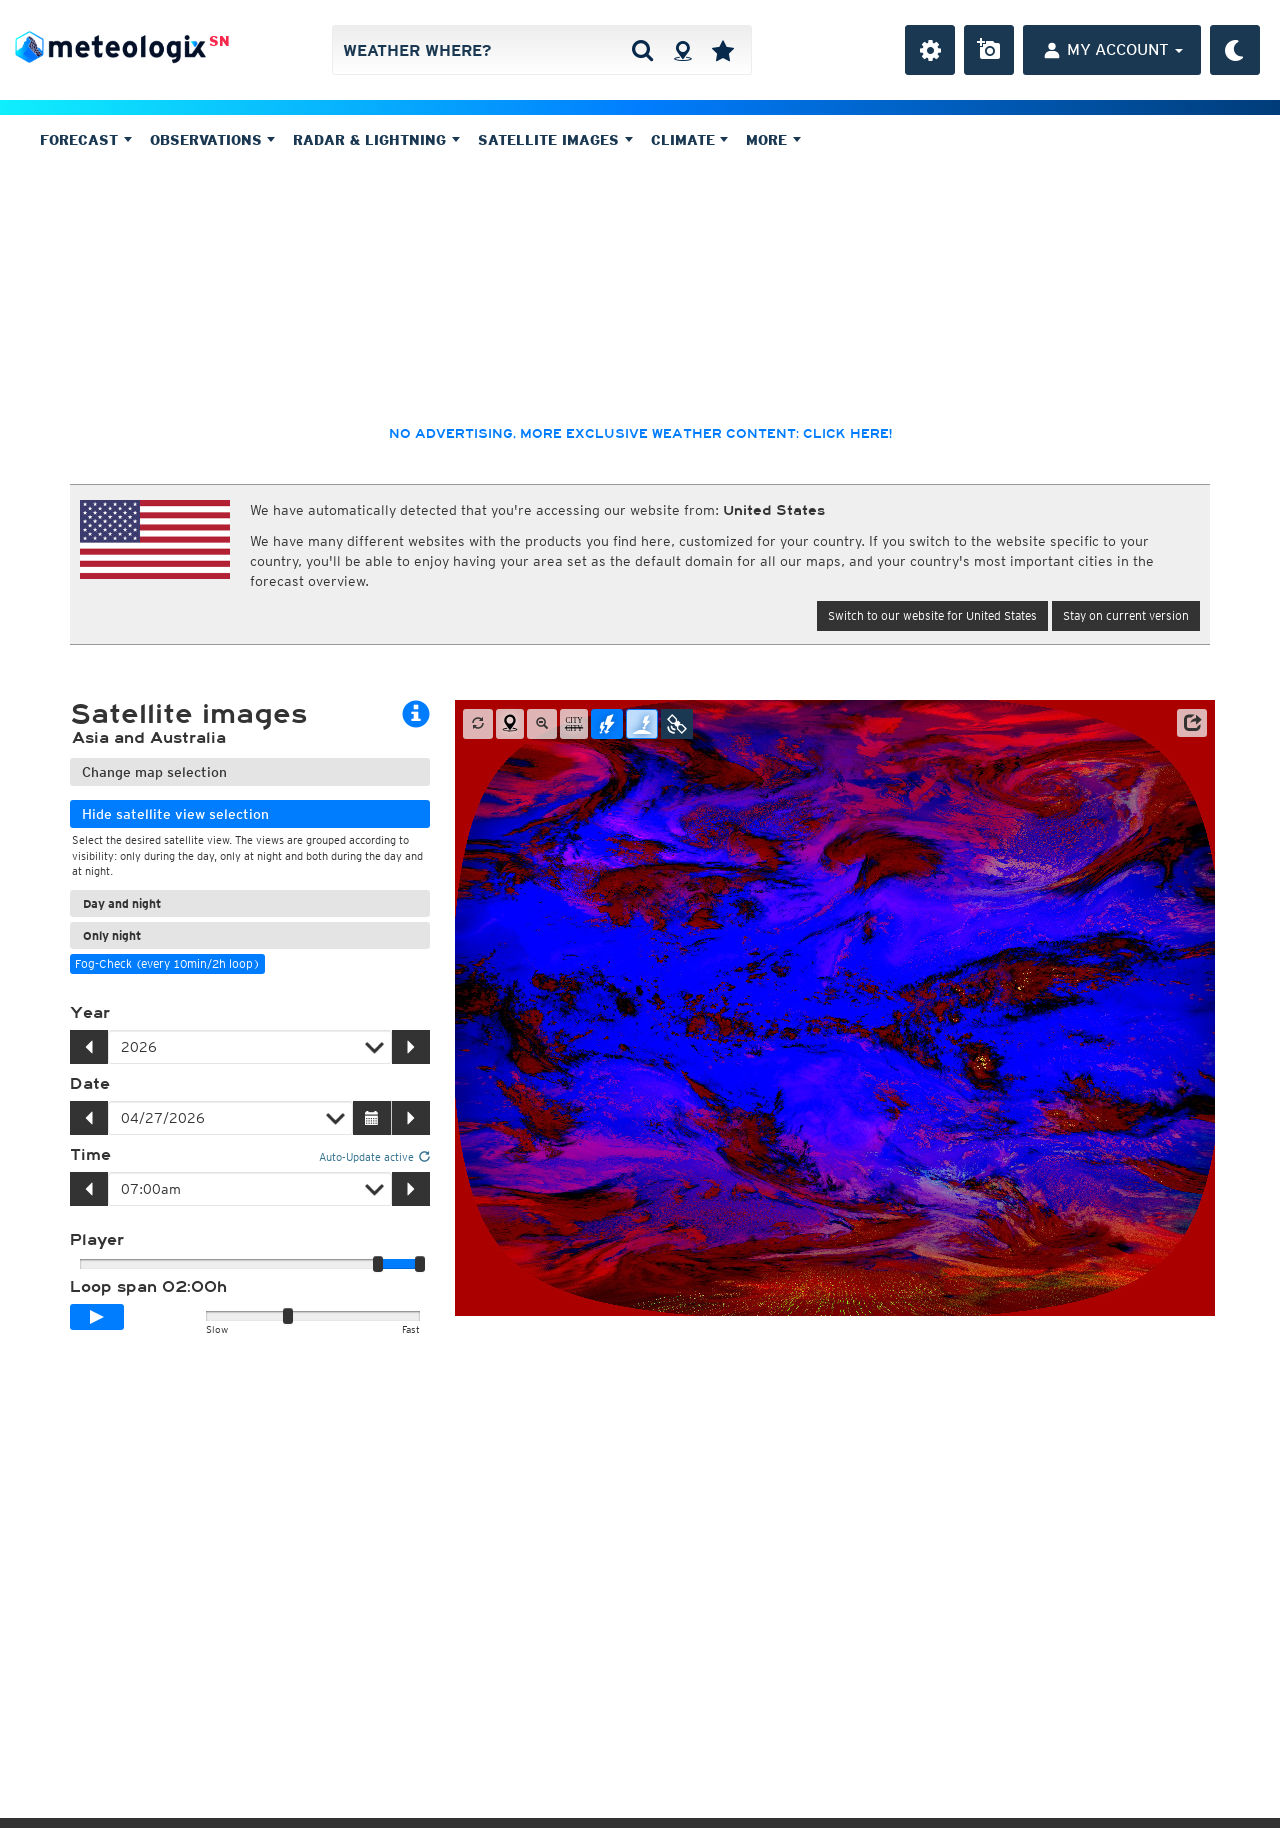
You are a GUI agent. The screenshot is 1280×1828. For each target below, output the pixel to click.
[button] (1192, 723)
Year (90, 1013)
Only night (112, 935)
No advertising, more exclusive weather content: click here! (640, 434)
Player (97, 1240)
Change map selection (154, 772)
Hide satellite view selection (175, 814)
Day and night (122, 903)
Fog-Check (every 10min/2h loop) (167, 963)
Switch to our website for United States (932, 615)
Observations (213, 140)
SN (219, 41)
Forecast (86, 140)
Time (90, 1155)
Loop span (148, 1287)
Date (90, 1084)
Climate (690, 140)
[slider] (420, 1264)
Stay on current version (1126, 615)
